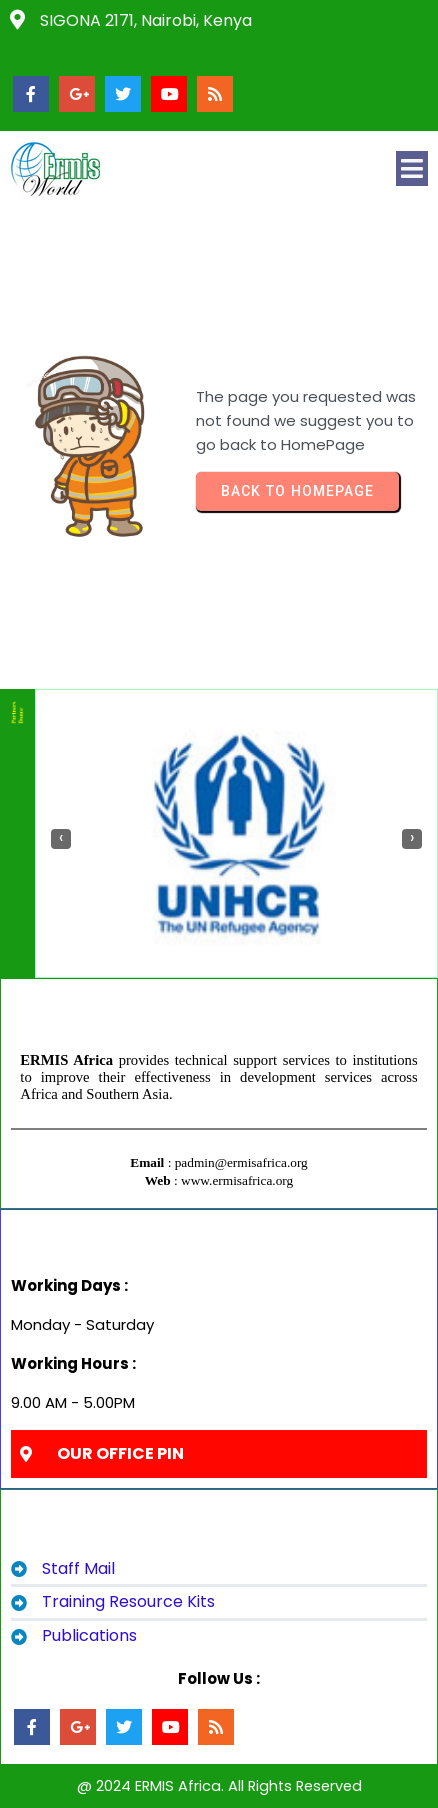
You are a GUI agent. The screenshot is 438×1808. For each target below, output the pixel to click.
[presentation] (61, 839)
